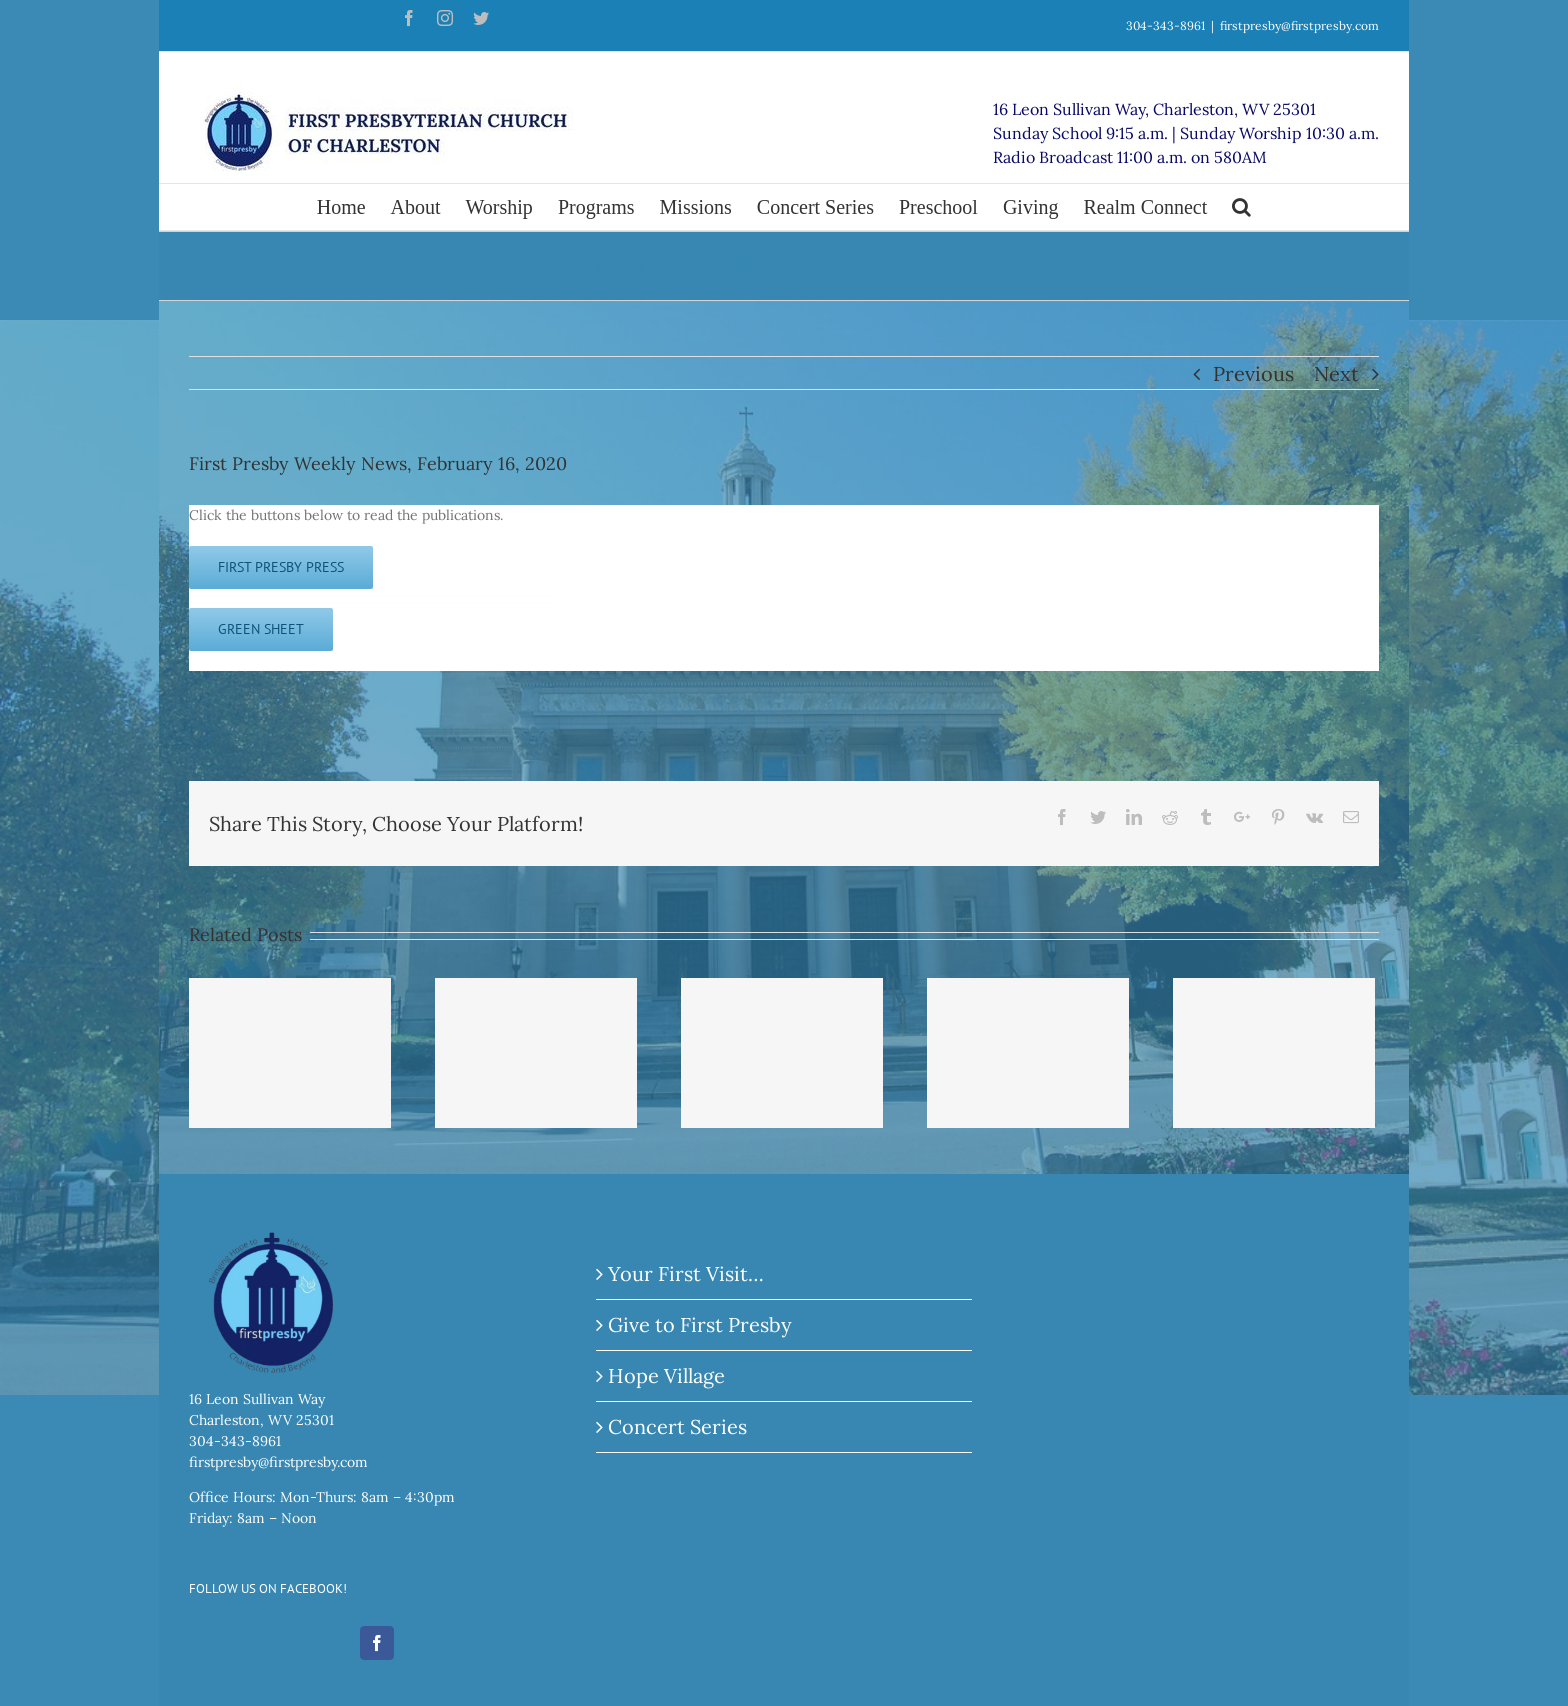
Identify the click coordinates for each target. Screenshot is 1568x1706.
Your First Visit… (686, 1273)
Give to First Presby (700, 1324)
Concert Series (677, 1426)
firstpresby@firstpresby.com (1299, 25)
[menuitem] (354, 207)
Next (1336, 373)
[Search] (1241, 207)
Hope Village (666, 1375)
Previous (1253, 373)
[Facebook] (377, 1643)
